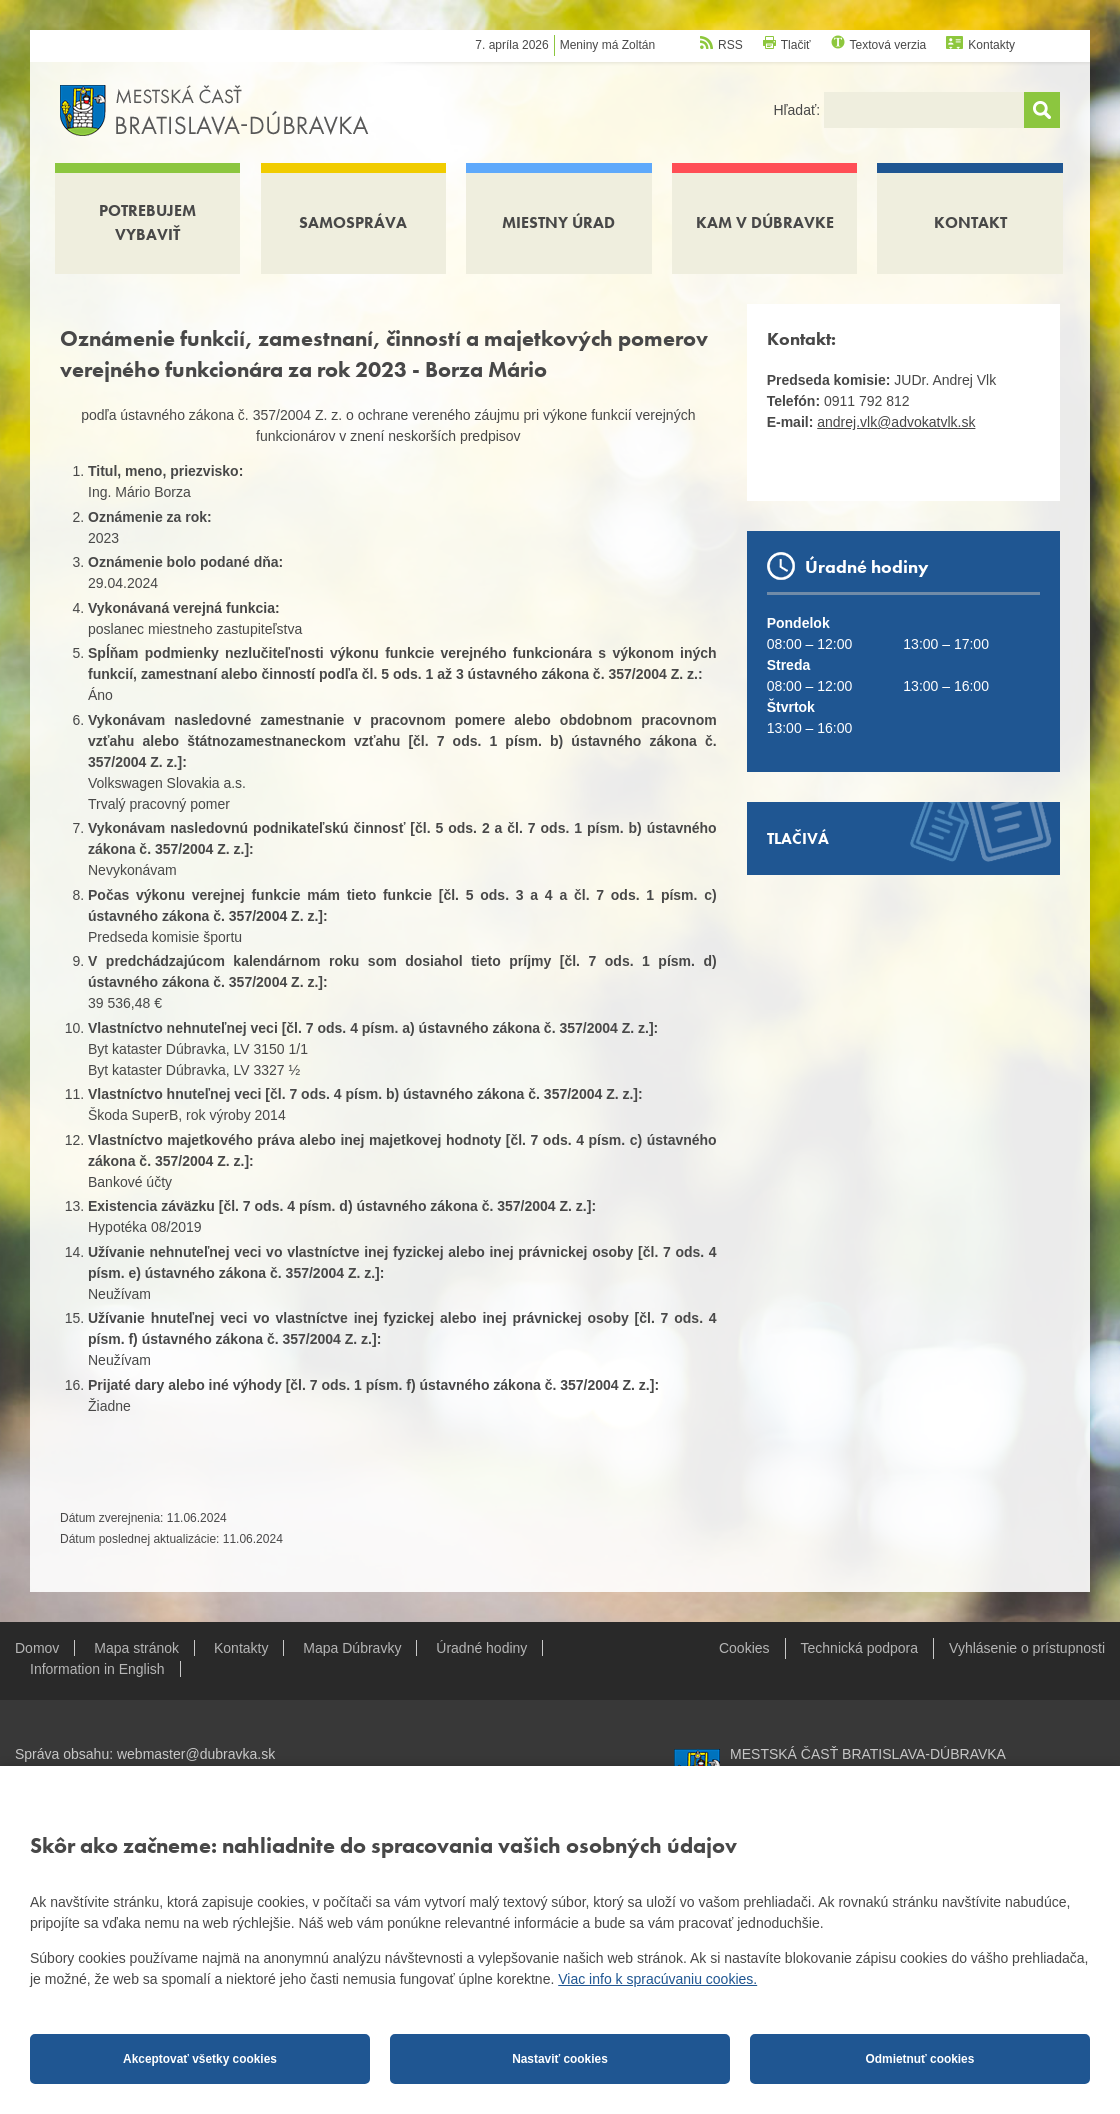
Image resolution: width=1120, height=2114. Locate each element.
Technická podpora (860, 1648)
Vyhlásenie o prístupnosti (1027, 1648)
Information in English (97, 1669)
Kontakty (991, 45)
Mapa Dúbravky (352, 1648)
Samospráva (353, 222)
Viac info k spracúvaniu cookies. (657, 1979)
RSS (730, 45)
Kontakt (970, 222)
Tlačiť (796, 45)
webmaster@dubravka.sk (196, 1754)
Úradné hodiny (481, 1648)
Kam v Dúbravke (765, 222)
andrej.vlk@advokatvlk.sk (896, 422)
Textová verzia (888, 45)
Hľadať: (798, 110)
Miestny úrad (558, 222)
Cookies (744, 1648)
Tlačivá (798, 838)
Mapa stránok (136, 1648)
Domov (37, 1648)
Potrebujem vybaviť (147, 222)
